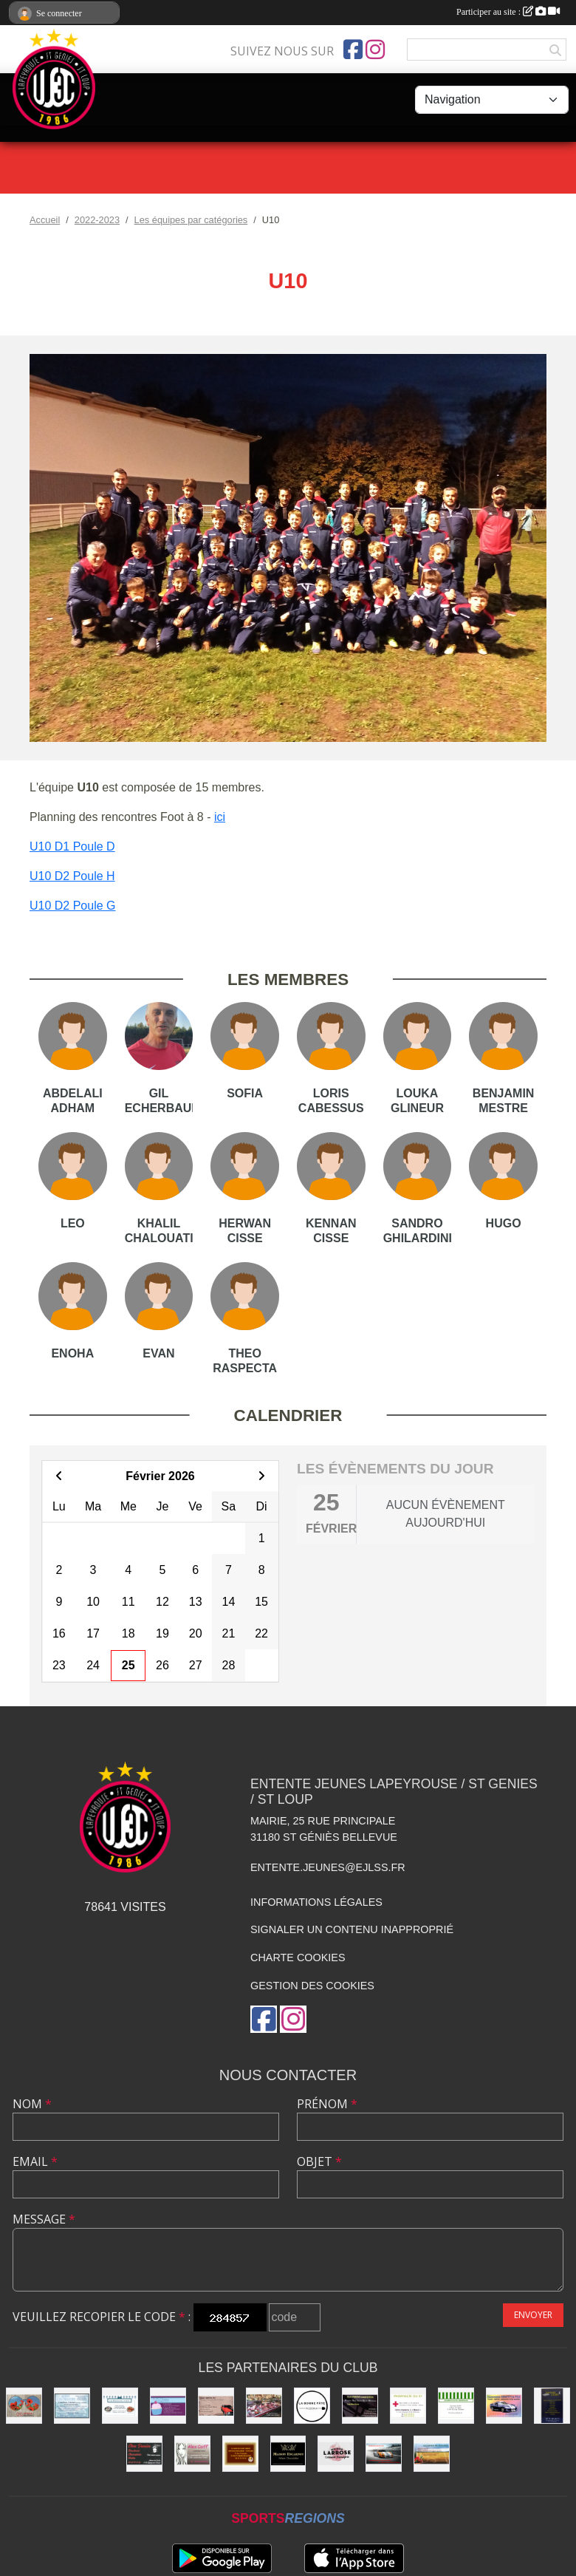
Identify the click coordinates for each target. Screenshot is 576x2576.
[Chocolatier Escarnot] (288, 2454)
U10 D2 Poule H (72, 876)
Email (35, 2161)
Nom (32, 2104)
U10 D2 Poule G (73, 905)
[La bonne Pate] (312, 2406)
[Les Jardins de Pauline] (432, 2454)
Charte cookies (297, 1957)
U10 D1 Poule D (72, 846)
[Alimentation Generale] (456, 2406)
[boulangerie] (240, 2454)
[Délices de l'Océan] (120, 2406)
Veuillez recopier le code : (102, 2316)
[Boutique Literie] (552, 2406)
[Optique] (24, 2406)
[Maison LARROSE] (336, 2454)
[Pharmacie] (408, 2406)
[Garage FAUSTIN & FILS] (216, 2406)
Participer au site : (508, 12)
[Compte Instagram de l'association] (375, 49)
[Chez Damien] (144, 2454)
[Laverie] (72, 2406)
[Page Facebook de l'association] (353, 49)
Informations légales (316, 1902)
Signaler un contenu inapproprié (351, 1929)
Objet (319, 2161)
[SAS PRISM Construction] (360, 2406)
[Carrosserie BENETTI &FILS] (504, 2406)
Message (44, 2219)
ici (219, 817)
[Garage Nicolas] (384, 2454)
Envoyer (533, 2314)
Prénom (327, 2104)
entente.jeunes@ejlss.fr (327, 1867)
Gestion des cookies (312, 1985)
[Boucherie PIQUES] (264, 2406)
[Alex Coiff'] (192, 2454)
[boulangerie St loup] (168, 2406)
